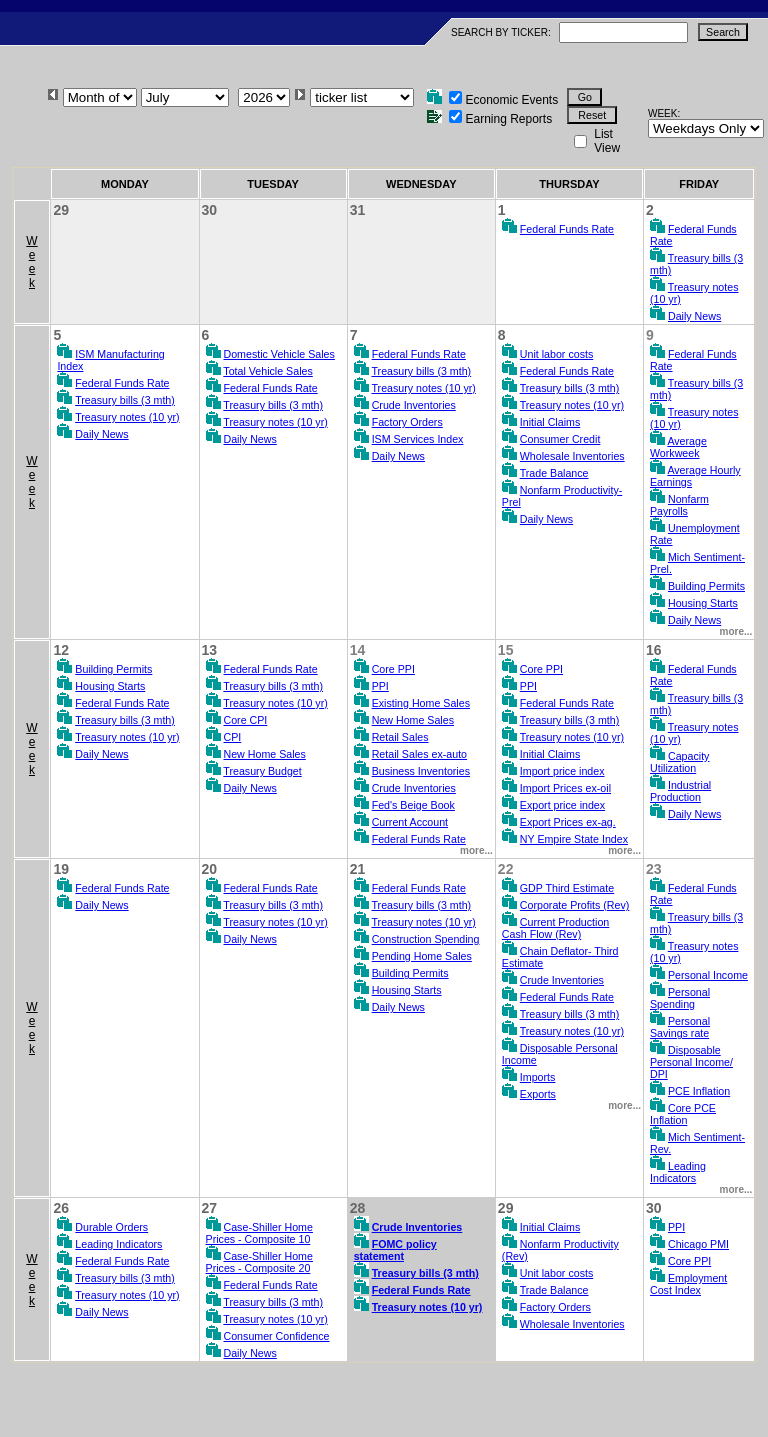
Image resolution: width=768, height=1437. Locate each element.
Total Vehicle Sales (267, 371)
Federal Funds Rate (567, 229)
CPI (233, 737)
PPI (380, 686)
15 (506, 650)
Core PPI (393, 669)
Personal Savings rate (680, 1027)
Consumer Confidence (277, 1336)
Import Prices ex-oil (565, 788)
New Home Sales (265, 754)
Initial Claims (550, 422)
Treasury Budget (262, 771)
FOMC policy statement (395, 1250)
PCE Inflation (699, 1091)
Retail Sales (400, 737)
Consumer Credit (560, 439)
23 (654, 869)
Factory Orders (407, 422)
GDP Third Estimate (567, 888)
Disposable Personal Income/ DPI (691, 1062)
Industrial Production (680, 791)
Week (31, 262)
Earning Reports (508, 119)
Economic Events (511, 100)
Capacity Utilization (679, 762)
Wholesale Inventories (572, 456)
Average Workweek (678, 447)
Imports (538, 1077)
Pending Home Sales (422, 956)
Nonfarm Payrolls (679, 505)
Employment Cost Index (688, 1284)
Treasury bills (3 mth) (125, 400)
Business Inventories (421, 771)
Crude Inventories (414, 405)
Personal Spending (680, 998)
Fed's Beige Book (413, 805)
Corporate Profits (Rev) (575, 905)
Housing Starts (703, 603)
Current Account (410, 822)
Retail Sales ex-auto (419, 754)
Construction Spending (426, 939)
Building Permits (706, 586)
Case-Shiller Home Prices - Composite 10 (259, 1233)
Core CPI (246, 720)
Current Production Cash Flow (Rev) (555, 928)
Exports (538, 1094)
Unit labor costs (556, 354)
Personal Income (708, 975)
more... (736, 631)
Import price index (562, 771)
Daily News (694, 316)
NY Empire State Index (574, 839)
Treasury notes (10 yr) (127, 417)
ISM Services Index (418, 439)
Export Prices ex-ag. (568, 822)
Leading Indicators (678, 1172)
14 (358, 650)
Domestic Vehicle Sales (279, 354)
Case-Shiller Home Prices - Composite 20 (259, 1262)
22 (506, 869)
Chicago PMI (698, 1244)
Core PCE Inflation (683, 1114)
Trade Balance (554, 473)
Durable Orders (111, 1227)
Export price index (562, 805)
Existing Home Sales (421, 703)
